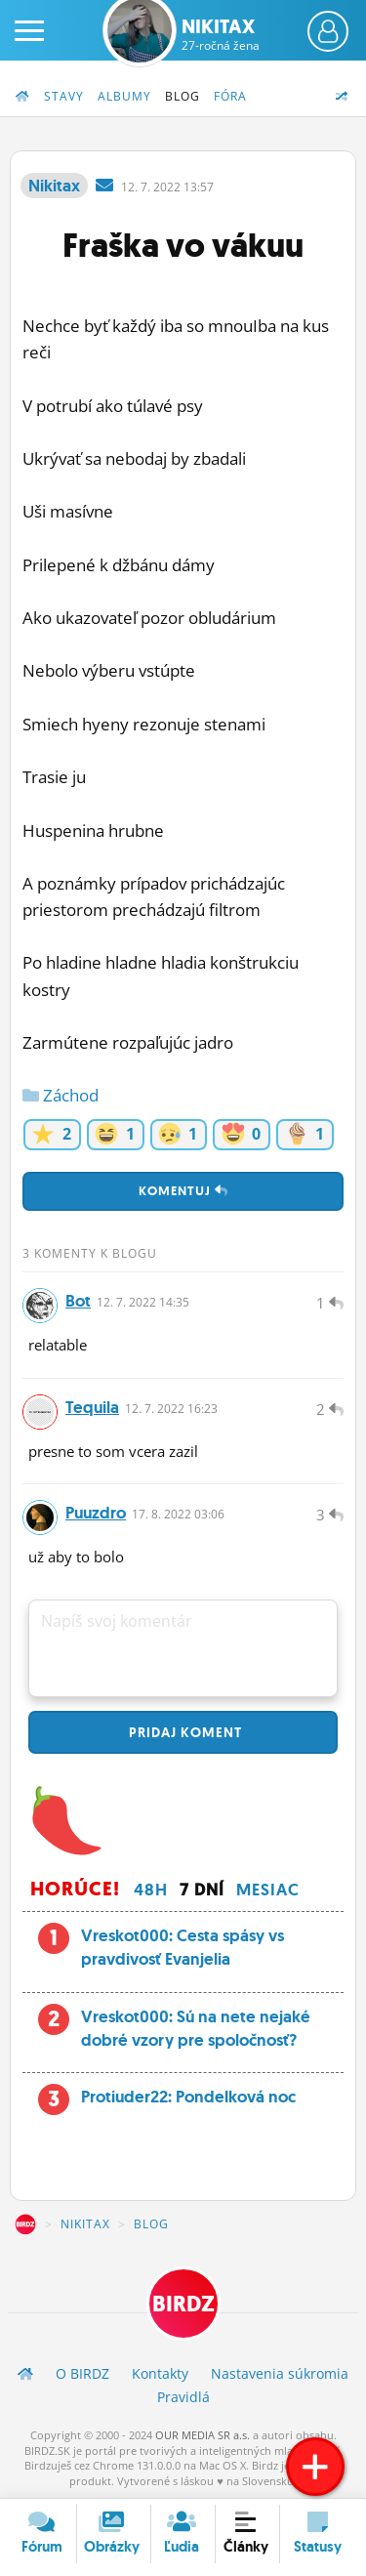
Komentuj (183, 1191)
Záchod (60, 1095)
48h (151, 1889)
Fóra (230, 96)
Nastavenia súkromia (279, 2373)
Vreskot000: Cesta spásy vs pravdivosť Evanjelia (182, 1947)
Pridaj (183, 1732)
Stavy (64, 96)
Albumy (124, 96)
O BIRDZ (82, 2373)
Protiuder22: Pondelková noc (188, 2096)
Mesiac (268, 1889)
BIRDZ (25, 2224)
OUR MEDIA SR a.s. (202, 2435)
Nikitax (221, 34)
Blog (182, 96)
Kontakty (160, 2373)
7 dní (202, 1889)
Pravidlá (183, 2397)
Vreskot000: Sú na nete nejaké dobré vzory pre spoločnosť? (195, 2028)
